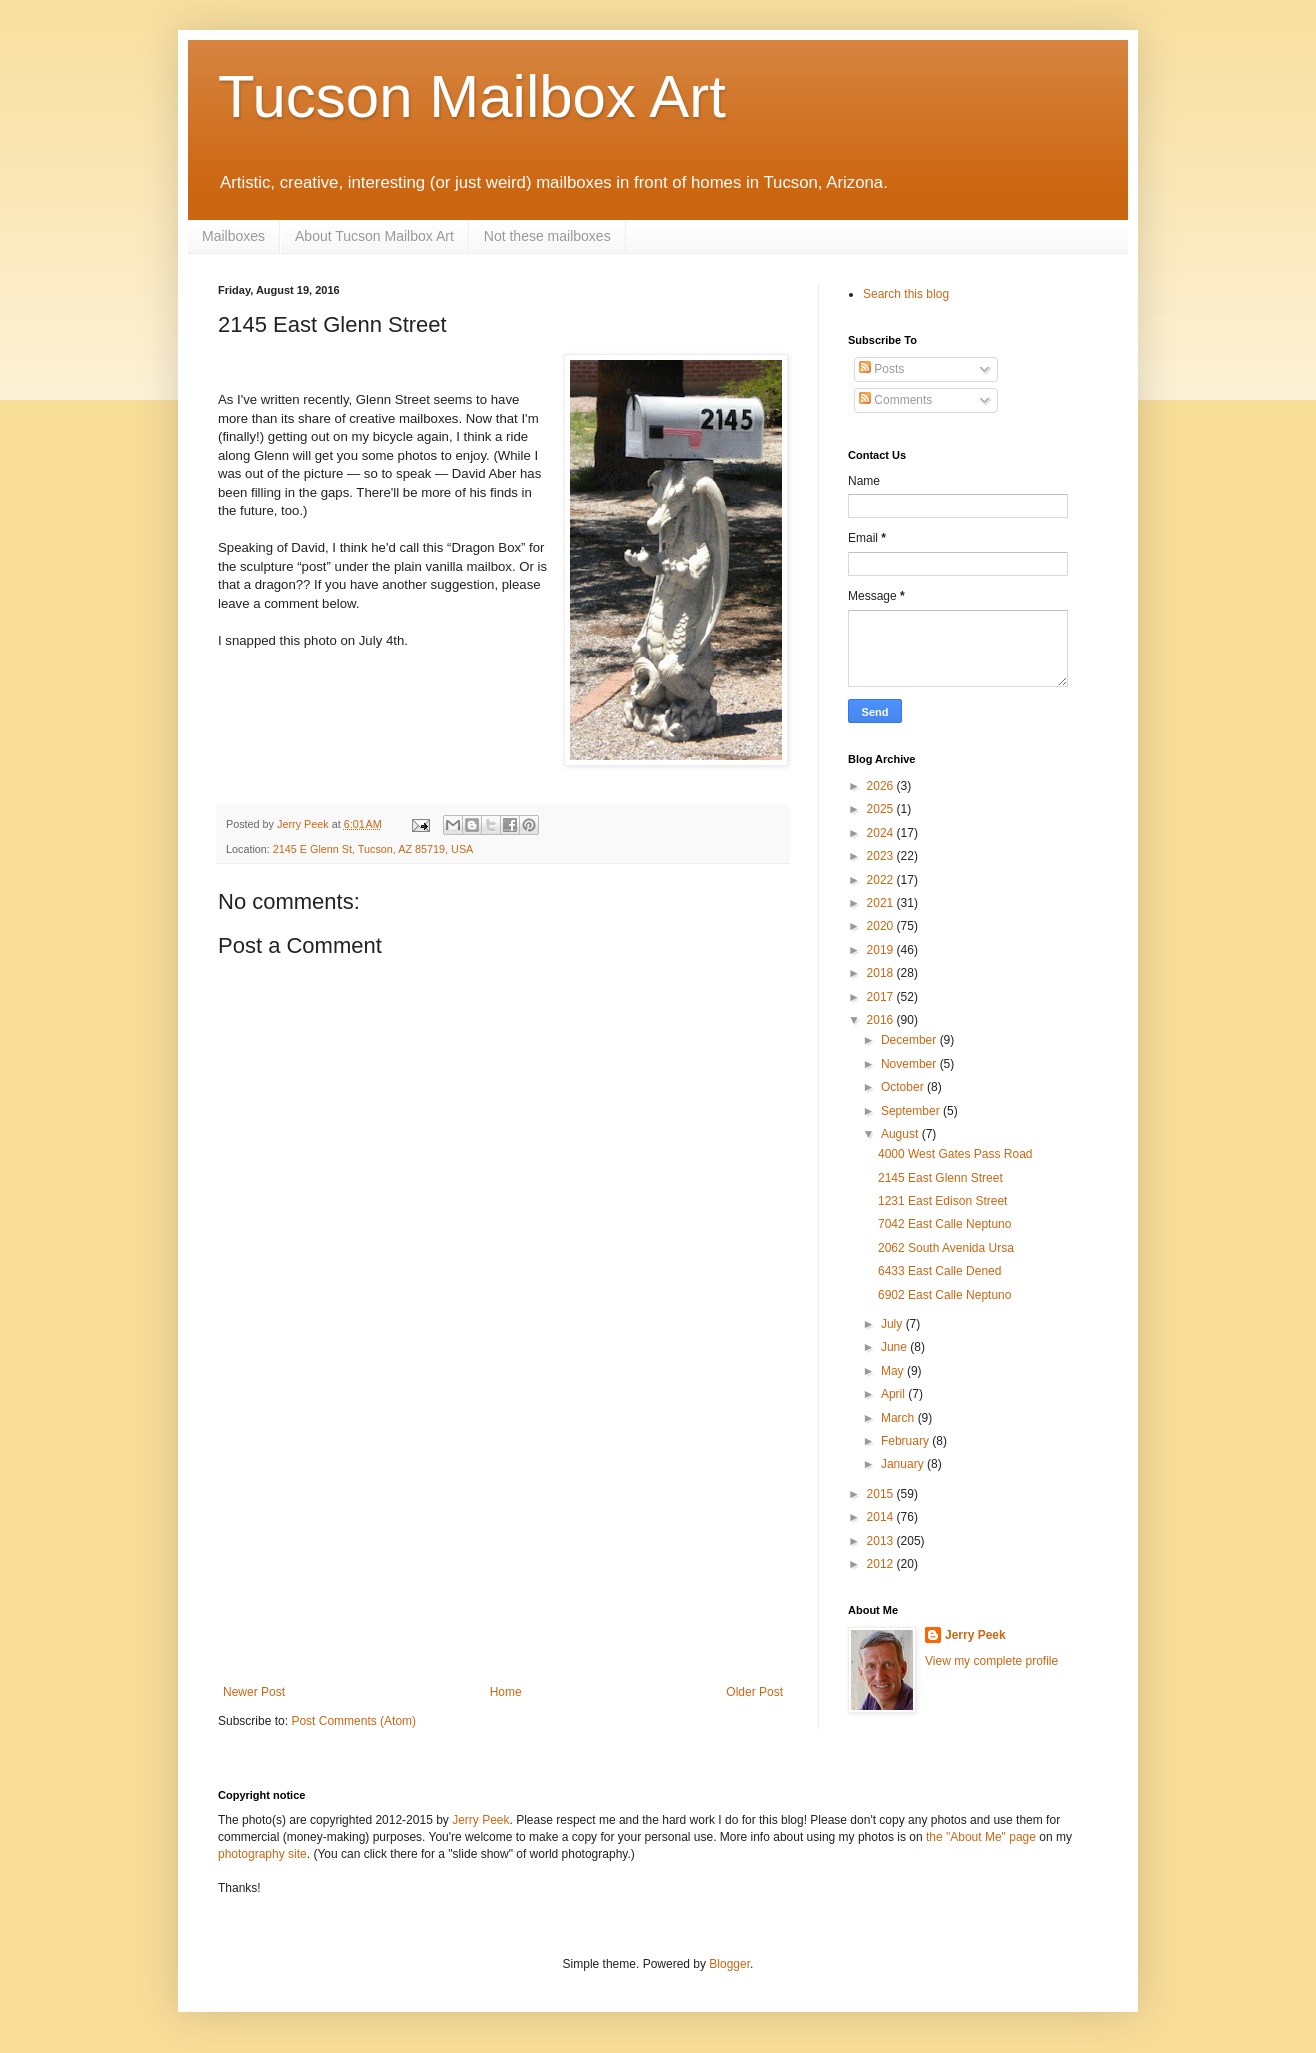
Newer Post (254, 1692)
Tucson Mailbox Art (472, 96)
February (906, 1441)
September (912, 1111)
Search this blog (906, 294)
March (899, 1418)
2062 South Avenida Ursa (946, 1248)
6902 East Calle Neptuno (944, 1295)
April (894, 1394)
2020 (882, 926)
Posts (881, 369)
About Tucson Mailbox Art (374, 236)
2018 (882, 973)
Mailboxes (233, 236)
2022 (882, 880)
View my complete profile (991, 1661)
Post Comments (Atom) (353, 1721)
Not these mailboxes (547, 236)
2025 (882, 809)
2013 (882, 1541)
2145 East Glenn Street (940, 1178)
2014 (882, 1517)
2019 (882, 950)
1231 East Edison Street (942, 1201)
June (895, 1347)
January (904, 1464)
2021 (882, 903)
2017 (882, 997)
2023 (882, 856)
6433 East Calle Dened (939, 1271)
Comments (895, 400)
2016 (882, 1020)
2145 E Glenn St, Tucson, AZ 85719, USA (373, 849)
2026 (882, 786)
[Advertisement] (503, 1535)
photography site (262, 1854)
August (901, 1134)
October (904, 1087)
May (894, 1371)
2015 (882, 1494)
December (910, 1040)
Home (506, 1692)
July (893, 1324)
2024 (882, 833)
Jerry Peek (975, 1635)
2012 (882, 1564)
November (910, 1064)
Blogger (729, 1964)
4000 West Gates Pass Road (955, 1154)
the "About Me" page (981, 1837)
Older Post (754, 1692)
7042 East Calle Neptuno (944, 1224)
